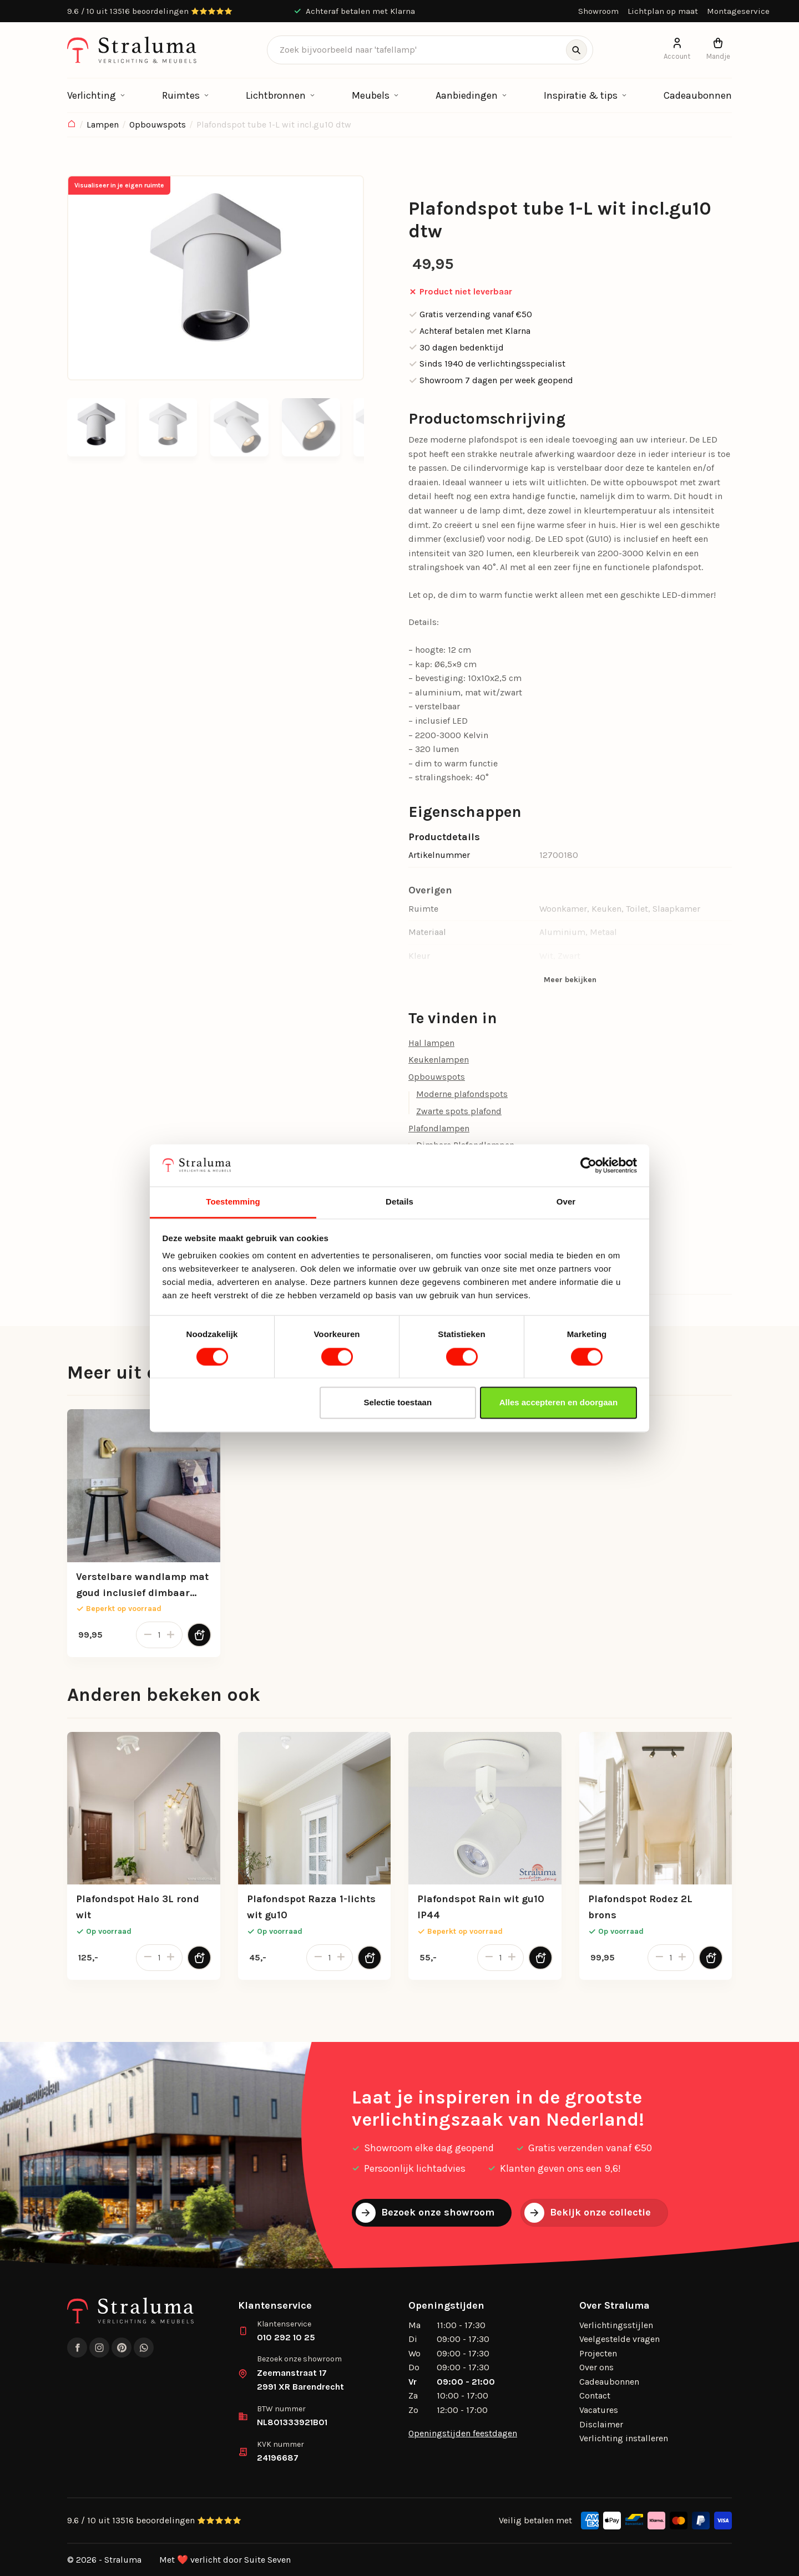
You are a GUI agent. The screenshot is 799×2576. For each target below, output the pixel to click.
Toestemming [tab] (233, 1202)
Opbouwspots (157, 124)
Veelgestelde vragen (619, 2339)
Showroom (598, 11)
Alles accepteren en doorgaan (558, 1403)
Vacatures (598, 2410)
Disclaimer (601, 2424)
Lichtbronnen (276, 95)
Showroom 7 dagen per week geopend (490, 380)
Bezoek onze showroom (425, 2213)
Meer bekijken (570, 979)
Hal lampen (431, 1043)
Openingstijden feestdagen (462, 2433)
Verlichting (91, 95)
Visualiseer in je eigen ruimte (119, 185)
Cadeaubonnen (698, 95)
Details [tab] (399, 1202)
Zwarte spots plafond (459, 1111)
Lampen (103, 124)
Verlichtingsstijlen (616, 2325)
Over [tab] (566, 1202)
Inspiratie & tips (581, 95)
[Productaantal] (159, 1635)
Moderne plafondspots (462, 1094)
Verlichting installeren (623, 2438)
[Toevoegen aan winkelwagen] (199, 1635)
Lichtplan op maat (663, 11)
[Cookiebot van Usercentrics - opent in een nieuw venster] (588, 1165)
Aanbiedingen (467, 95)
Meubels (371, 95)
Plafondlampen (438, 1128)
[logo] (131, 50)
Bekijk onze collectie (587, 2213)
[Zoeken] (576, 49)
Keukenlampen (438, 1059)
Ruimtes (181, 95)
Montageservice (738, 11)
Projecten (598, 2353)
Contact (594, 2395)
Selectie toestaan (398, 1403)
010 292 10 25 (286, 2337)
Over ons (596, 2367)
